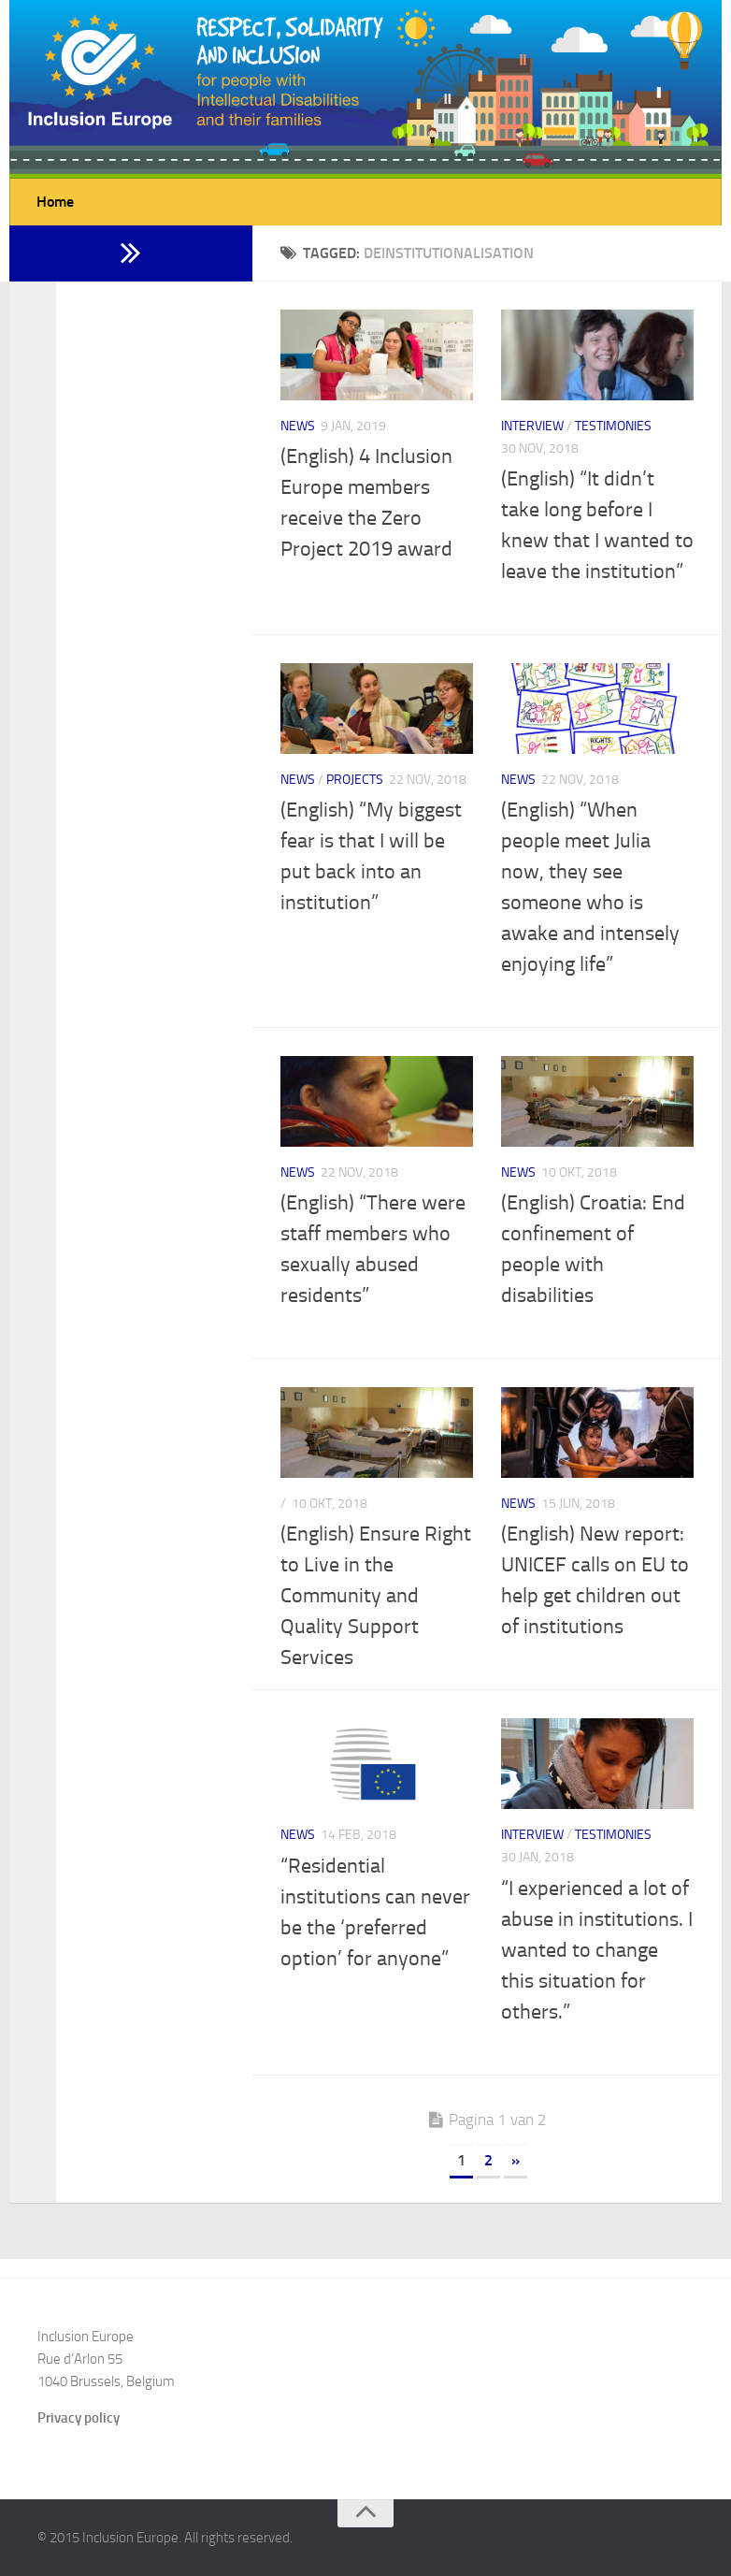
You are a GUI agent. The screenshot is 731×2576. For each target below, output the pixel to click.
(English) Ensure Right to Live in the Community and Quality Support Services (375, 1596)
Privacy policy (78, 2418)
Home (55, 201)
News (297, 426)
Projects (354, 780)
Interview (532, 426)
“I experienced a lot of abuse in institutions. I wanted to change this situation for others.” (597, 1950)
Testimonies (613, 426)
